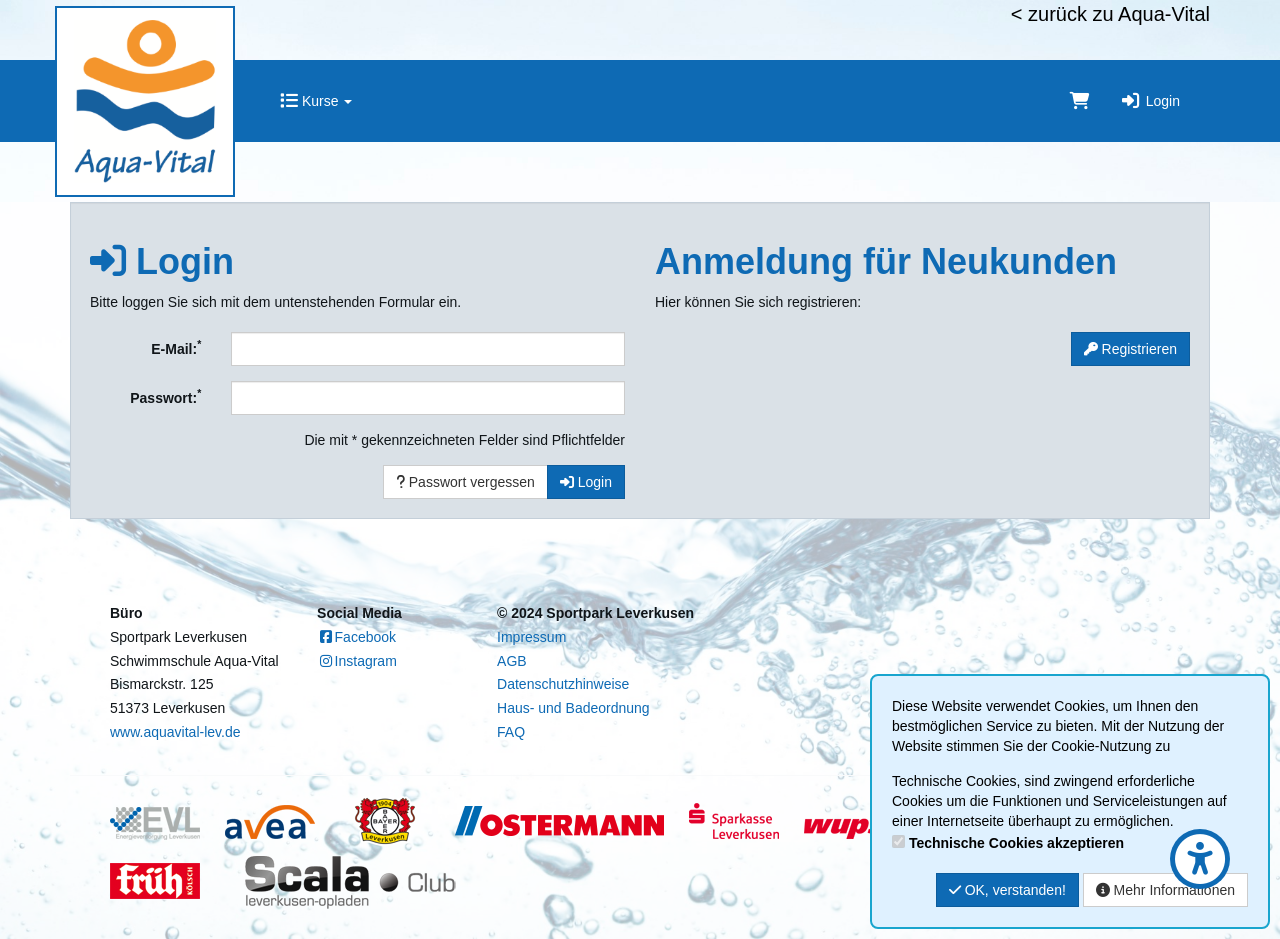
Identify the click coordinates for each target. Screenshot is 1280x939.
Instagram (357, 661)
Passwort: (165, 396)
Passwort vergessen (465, 482)
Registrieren (1130, 349)
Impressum (531, 637)
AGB (512, 661)
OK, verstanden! (1007, 890)
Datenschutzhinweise (563, 684)
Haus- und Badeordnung (573, 708)
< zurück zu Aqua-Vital (1110, 14)
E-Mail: (176, 347)
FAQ (511, 732)
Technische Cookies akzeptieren (1016, 843)
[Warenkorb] (1080, 101)
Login (1150, 101)
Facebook (356, 637)
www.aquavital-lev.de (175, 732)
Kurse (316, 101)
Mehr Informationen (1165, 890)
